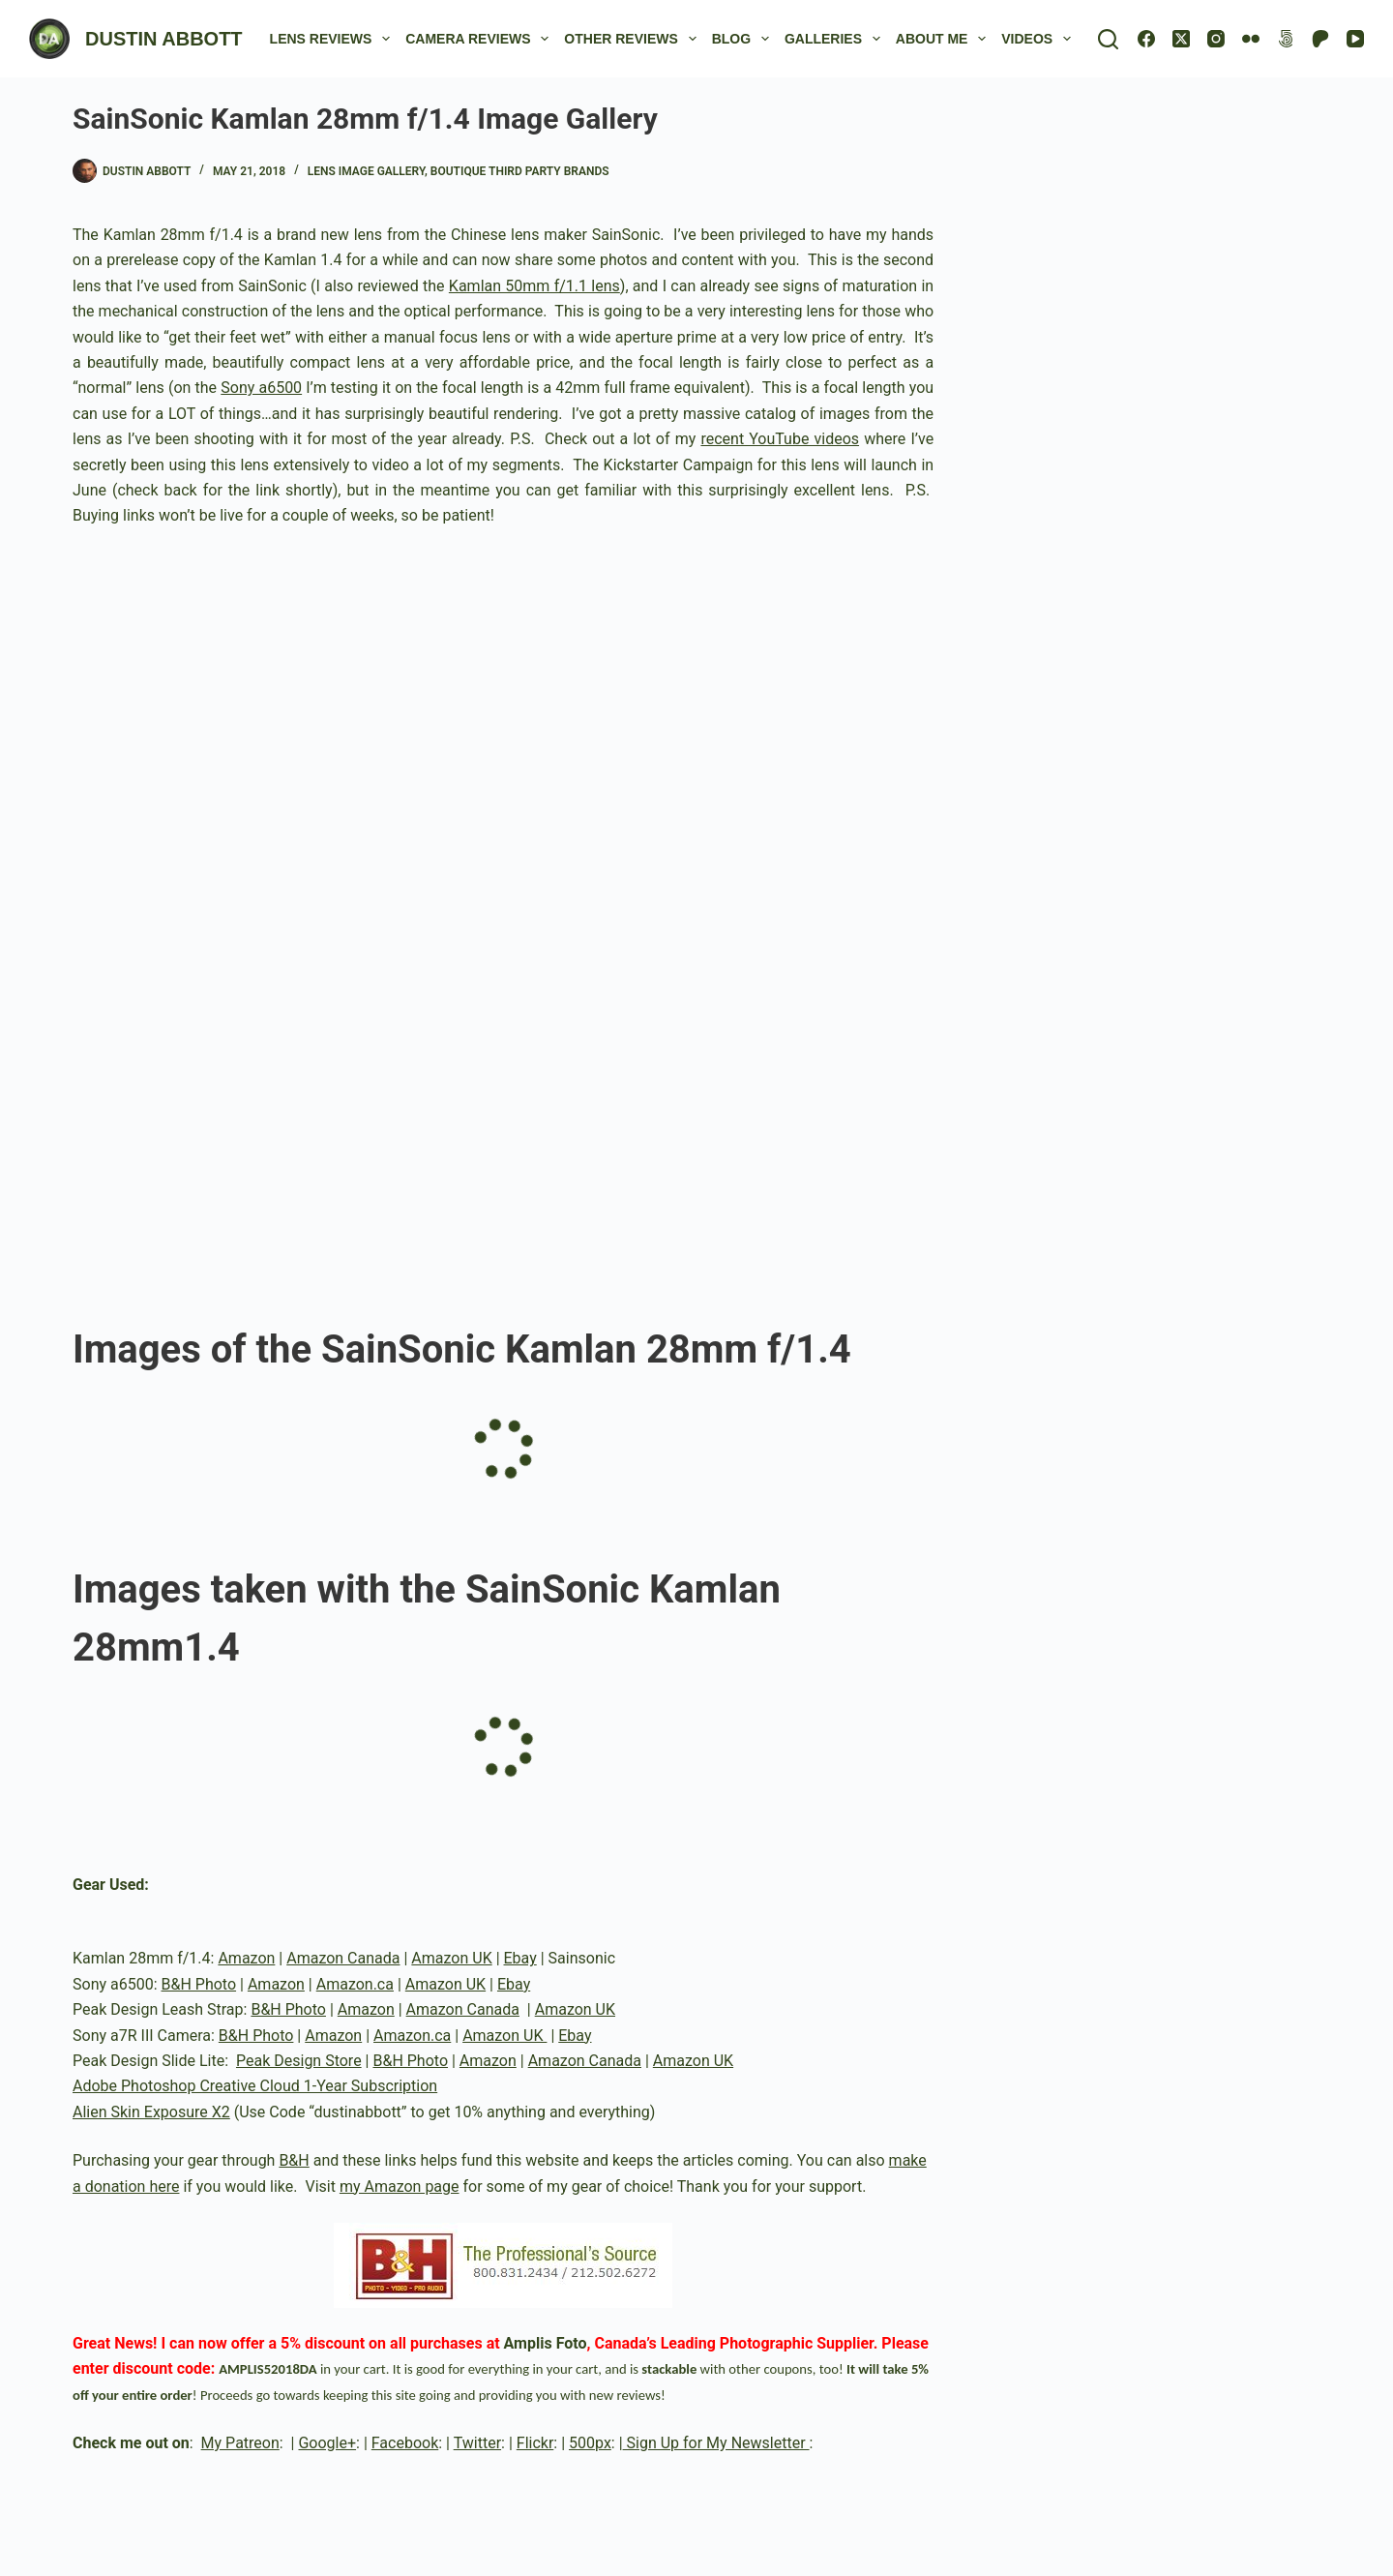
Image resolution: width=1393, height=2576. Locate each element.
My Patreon (240, 2443)
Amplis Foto (545, 2343)
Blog (744, 38)
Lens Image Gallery (366, 171)
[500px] (1285, 38)
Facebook (404, 2443)
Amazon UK (451, 1958)
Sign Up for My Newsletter (716, 2443)
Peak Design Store (299, 2061)
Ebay (520, 1958)
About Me (944, 38)
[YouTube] (1355, 38)
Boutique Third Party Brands (519, 171)
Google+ (327, 2443)
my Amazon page (399, 2186)
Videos (1040, 38)
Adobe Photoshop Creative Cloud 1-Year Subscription (255, 2086)
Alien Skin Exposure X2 (151, 2112)
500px (590, 2443)
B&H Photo (199, 1984)
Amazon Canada (343, 1958)
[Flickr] (1251, 38)
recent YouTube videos (779, 439)
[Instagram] (1216, 38)
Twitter (477, 2443)
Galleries (836, 38)
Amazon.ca (355, 1984)
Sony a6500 (261, 387)
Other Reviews (633, 38)
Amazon (246, 1958)
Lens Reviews (334, 38)
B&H (294, 2160)
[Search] (1108, 39)
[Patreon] (1320, 38)
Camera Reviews (480, 38)
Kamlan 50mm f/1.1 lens (534, 286)
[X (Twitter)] (1181, 38)
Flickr (535, 2443)
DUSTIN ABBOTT (164, 38)
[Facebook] (1146, 38)
